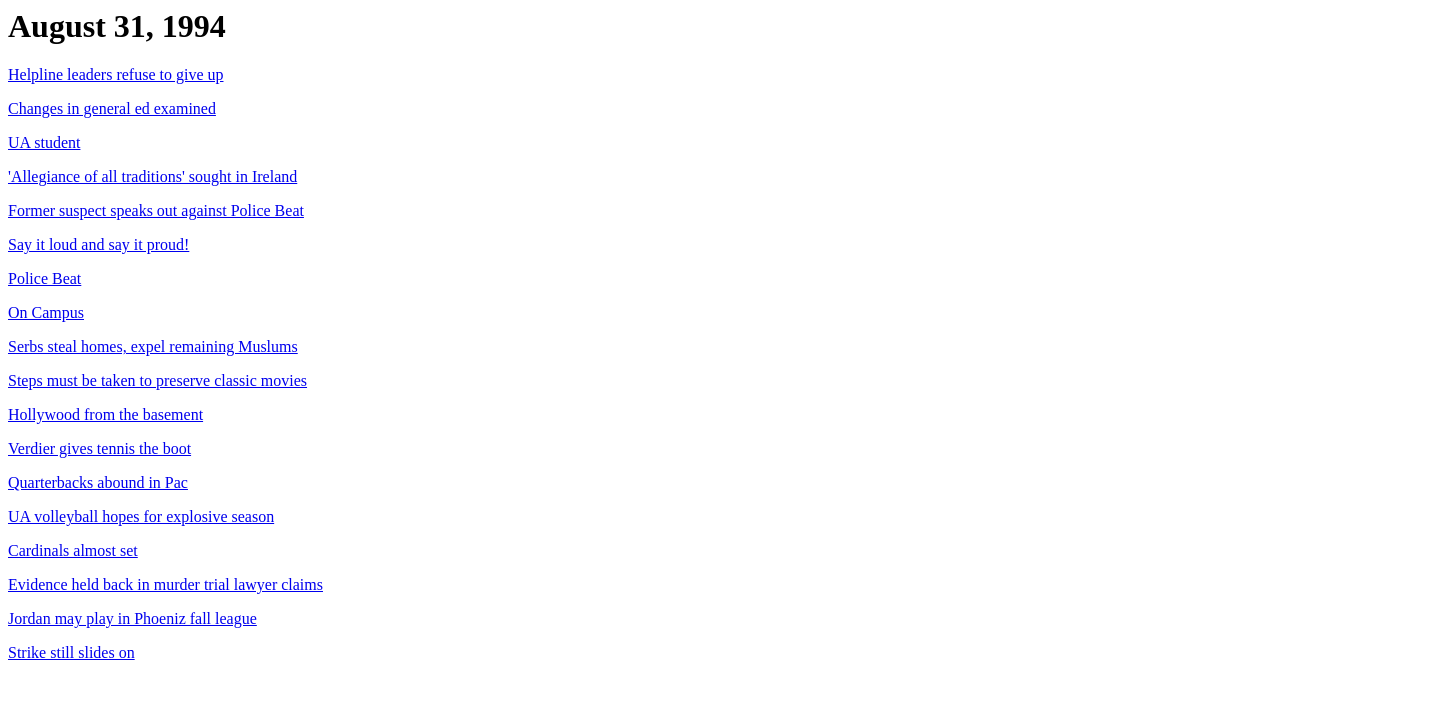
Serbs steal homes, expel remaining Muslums (153, 346)
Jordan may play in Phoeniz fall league (132, 618)
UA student (44, 142)
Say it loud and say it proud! (98, 244)
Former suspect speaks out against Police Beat (156, 210)
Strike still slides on (71, 652)
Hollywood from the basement (105, 414)
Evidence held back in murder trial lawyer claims (165, 584)
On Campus (46, 312)
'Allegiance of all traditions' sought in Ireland (152, 176)
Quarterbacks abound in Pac (98, 482)
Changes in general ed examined (112, 108)
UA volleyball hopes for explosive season (141, 516)
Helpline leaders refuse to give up (115, 74)
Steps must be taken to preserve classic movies (157, 380)
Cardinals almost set (73, 550)
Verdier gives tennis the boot (99, 448)
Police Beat (44, 278)
